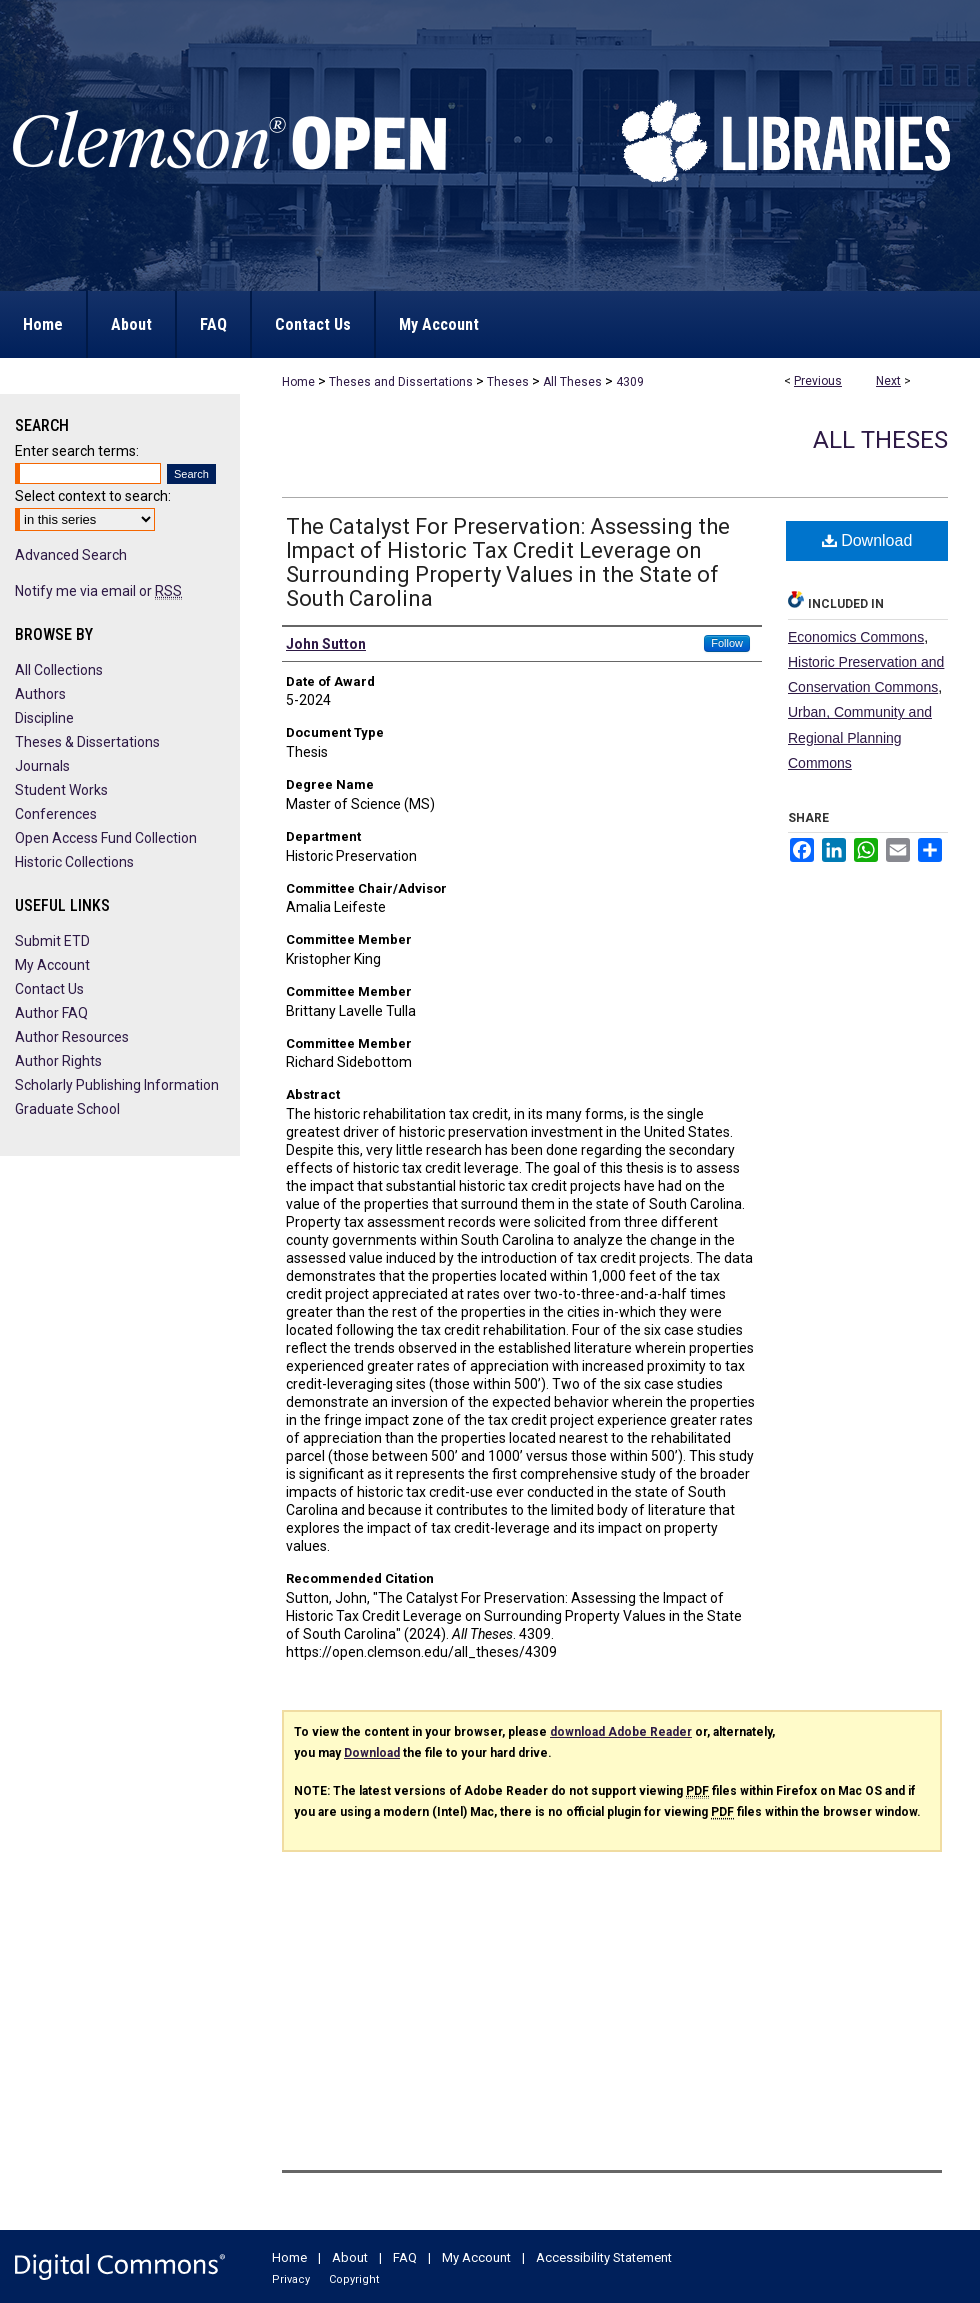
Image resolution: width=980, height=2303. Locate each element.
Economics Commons (856, 637)
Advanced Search (71, 555)
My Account (52, 965)
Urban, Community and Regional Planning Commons (860, 737)
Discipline (44, 718)
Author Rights (58, 1061)
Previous (818, 381)
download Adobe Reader (621, 1732)
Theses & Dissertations (87, 742)
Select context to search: (93, 496)
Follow (727, 643)
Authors (40, 694)
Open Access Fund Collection (106, 838)
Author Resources (72, 1037)
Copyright (354, 2279)
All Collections (59, 670)
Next (888, 381)
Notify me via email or (98, 591)
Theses (508, 382)
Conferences (56, 814)
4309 (630, 382)
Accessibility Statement (604, 2257)
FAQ (405, 2257)
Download (867, 540)
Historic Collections (74, 862)
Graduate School (67, 1109)
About (350, 2257)
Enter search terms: (77, 451)
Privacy (291, 2279)
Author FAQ (51, 1013)
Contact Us (49, 989)
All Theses (572, 382)
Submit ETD (52, 941)
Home (298, 382)
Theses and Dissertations (401, 382)
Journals (42, 766)
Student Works (61, 790)
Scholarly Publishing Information (117, 1085)
